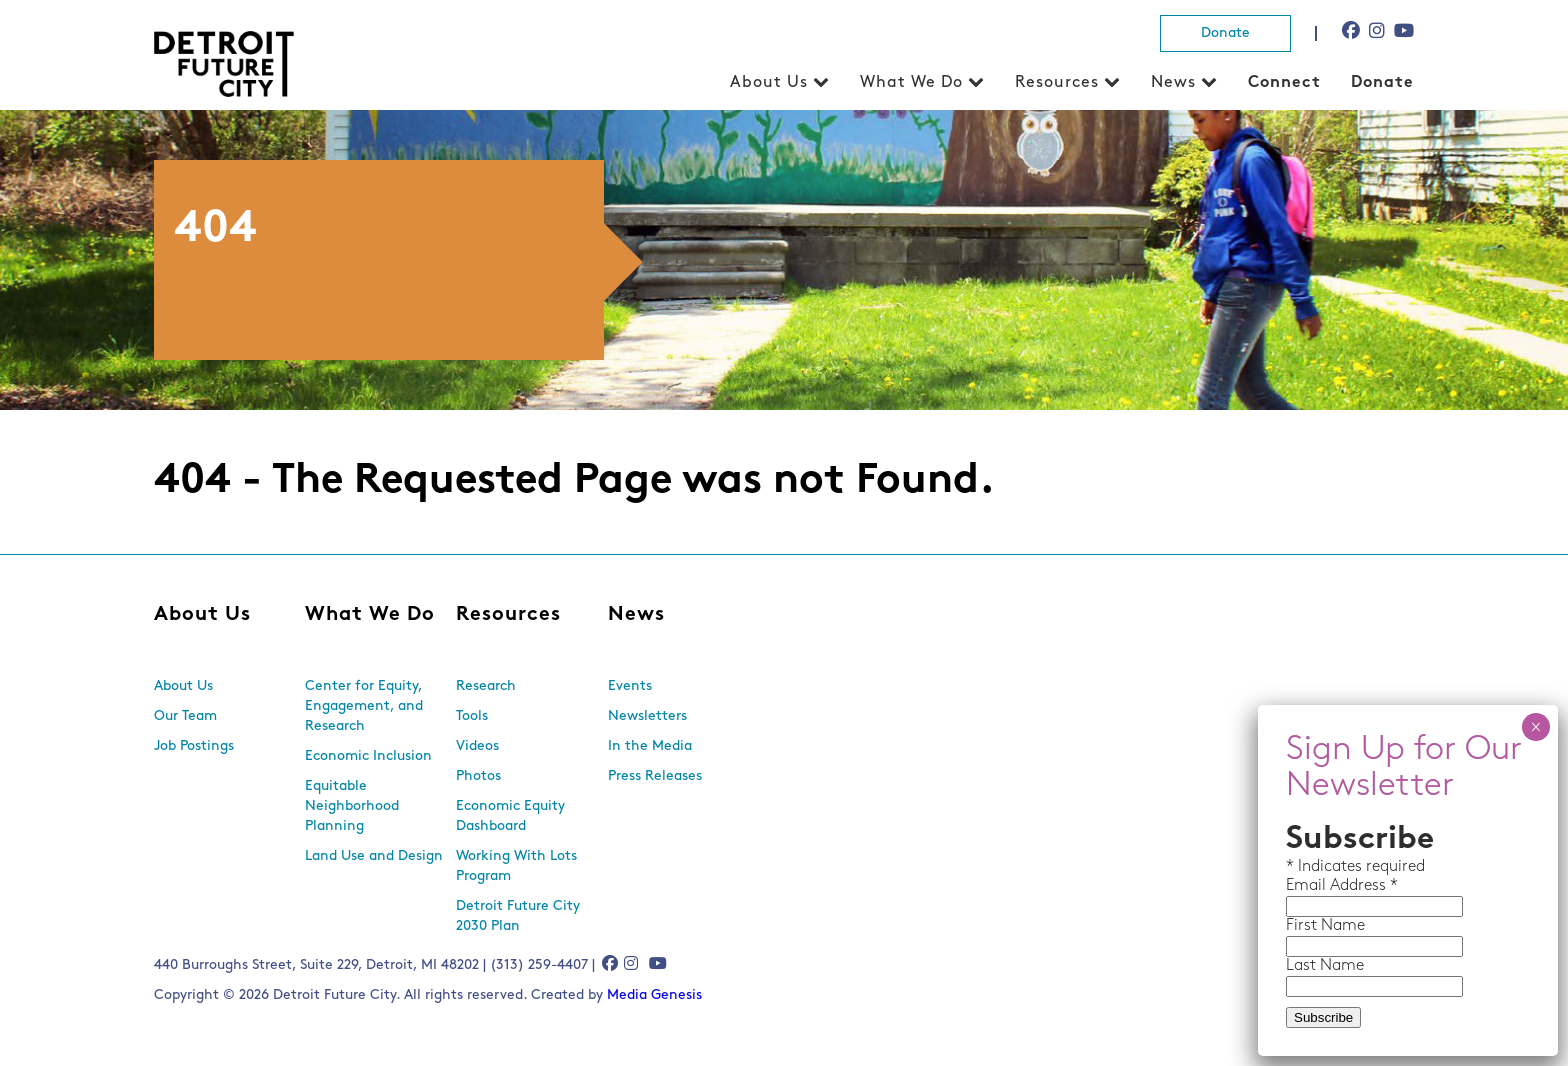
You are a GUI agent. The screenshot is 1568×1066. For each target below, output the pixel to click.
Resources (1057, 83)
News (1173, 83)
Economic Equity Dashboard (510, 816)
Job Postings (194, 746)
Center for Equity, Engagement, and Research (364, 706)
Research (486, 686)
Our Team (185, 716)
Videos (477, 746)
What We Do (911, 83)
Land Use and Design (374, 856)
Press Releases (655, 776)
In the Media (650, 746)
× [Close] (1535, 727)
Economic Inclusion (368, 756)
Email (1308, 886)
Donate (1225, 33)
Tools (472, 716)
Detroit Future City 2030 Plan (518, 916)
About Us (769, 83)
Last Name (1325, 966)
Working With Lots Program (516, 866)
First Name (1325, 926)
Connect (1284, 83)
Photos (478, 776)
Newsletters (647, 716)
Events (630, 686)
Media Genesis (654, 995)
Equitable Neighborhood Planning (352, 806)
